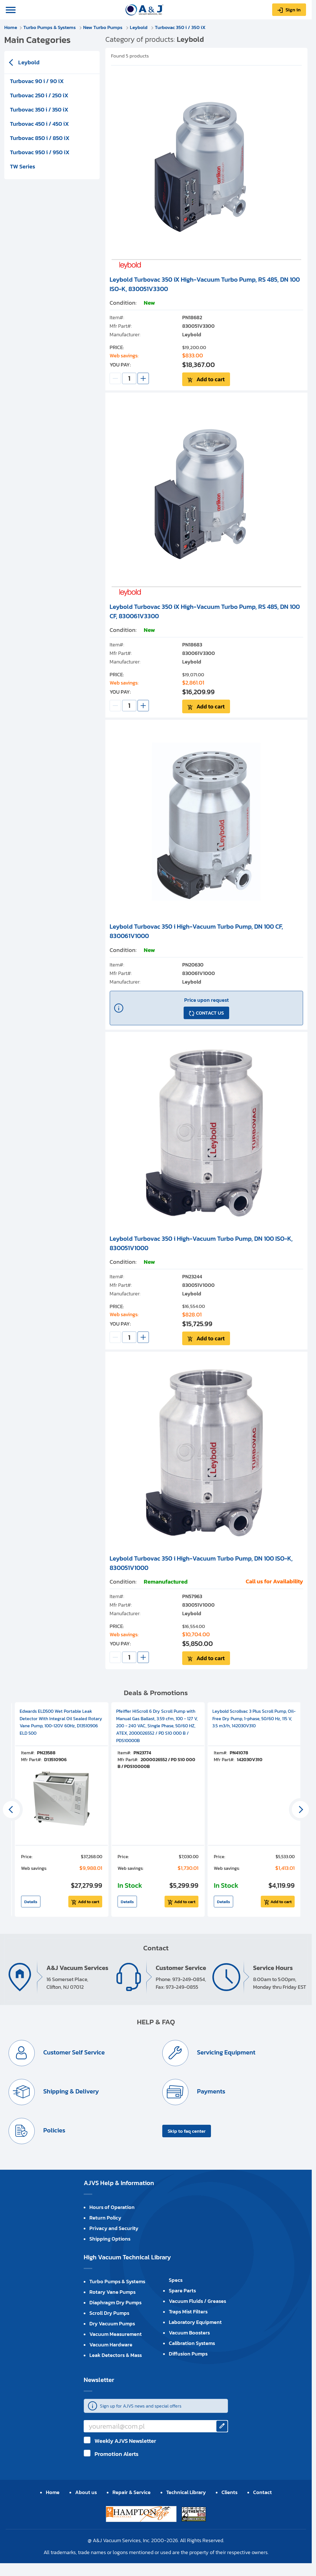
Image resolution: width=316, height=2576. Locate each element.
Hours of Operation (112, 2207)
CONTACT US (210, 1013)
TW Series (22, 166)
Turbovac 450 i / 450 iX (39, 123)
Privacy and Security (113, 2228)
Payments (210, 2091)
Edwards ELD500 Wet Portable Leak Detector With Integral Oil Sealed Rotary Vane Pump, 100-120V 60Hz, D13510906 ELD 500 (61, 1722)
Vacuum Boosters (189, 2332)
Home (10, 27)
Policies (53, 2130)
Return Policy (105, 2217)
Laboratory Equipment (195, 2322)
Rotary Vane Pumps (112, 2292)
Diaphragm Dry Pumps (115, 2302)
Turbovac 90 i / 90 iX (37, 81)
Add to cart (210, 379)
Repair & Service (131, 2492)
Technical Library (186, 2492)
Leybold (139, 27)
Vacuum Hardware (110, 2344)
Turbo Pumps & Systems (50, 27)
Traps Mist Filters (188, 2311)
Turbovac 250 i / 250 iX (39, 95)
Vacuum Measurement (115, 2334)
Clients (229, 2492)
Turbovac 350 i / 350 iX (180, 27)
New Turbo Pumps (103, 27)
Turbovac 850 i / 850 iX (39, 138)
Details (30, 1901)
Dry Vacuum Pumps (112, 2323)
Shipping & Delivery (70, 2091)
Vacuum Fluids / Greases (197, 2301)
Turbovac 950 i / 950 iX (39, 152)
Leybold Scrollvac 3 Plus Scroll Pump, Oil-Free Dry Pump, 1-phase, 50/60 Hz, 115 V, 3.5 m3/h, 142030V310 (254, 1718)
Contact (262, 2492)
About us (86, 2492)
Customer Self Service (73, 2052)
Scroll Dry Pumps (109, 2313)
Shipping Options (109, 2239)
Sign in (293, 9)
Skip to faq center (187, 2131)
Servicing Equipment (225, 2052)
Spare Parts (182, 2290)
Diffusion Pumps (188, 2353)
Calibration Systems (192, 2343)
